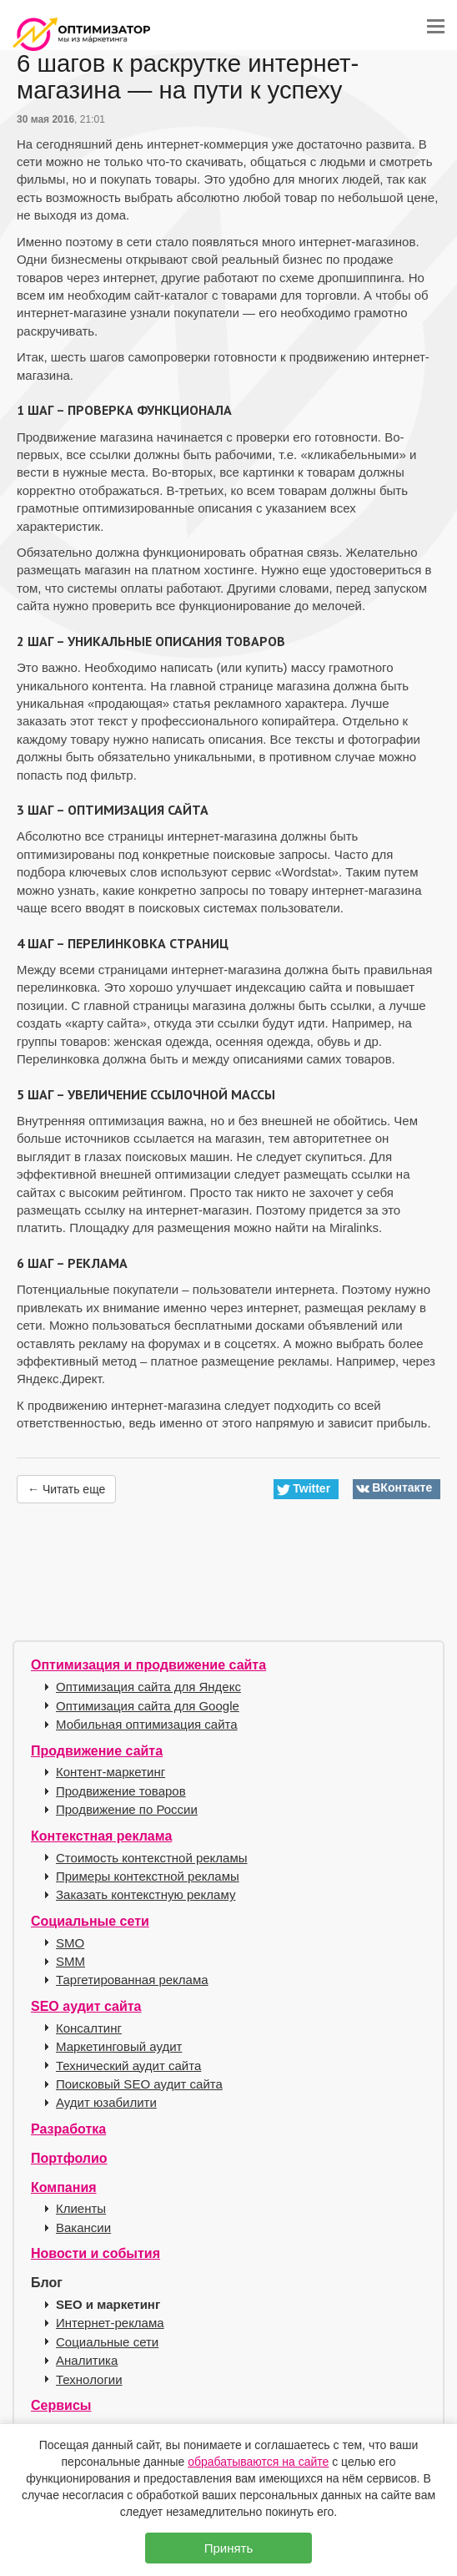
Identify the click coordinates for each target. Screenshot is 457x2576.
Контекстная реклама (101, 1836)
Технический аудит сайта (128, 2065)
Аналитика (87, 2360)
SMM (70, 1961)
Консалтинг (89, 2028)
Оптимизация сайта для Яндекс (148, 1686)
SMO (70, 1943)
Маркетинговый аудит (119, 2046)
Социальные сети (90, 1921)
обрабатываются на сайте (258, 2461)
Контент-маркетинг (110, 1772)
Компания (64, 2187)
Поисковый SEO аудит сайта (139, 2084)
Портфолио (69, 2158)
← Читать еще (66, 1489)
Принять (229, 2548)
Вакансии (83, 2227)
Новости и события (95, 2253)
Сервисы (61, 2405)
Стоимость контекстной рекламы (152, 1858)
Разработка (68, 2129)
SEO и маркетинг (108, 2304)
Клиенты (81, 2208)
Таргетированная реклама (132, 1979)
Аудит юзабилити (106, 2102)
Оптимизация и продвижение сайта (148, 1665)
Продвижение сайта (97, 1751)
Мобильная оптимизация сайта (147, 1724)
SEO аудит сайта (86, 2006)
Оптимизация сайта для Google (147, 1706)
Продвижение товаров (121, 1791)
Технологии (89, 2379)
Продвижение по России (127, 1809)
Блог (47, 2282)
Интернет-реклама (110, 2323)
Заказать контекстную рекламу (145, 1894)
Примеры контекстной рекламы (147, 1876)
